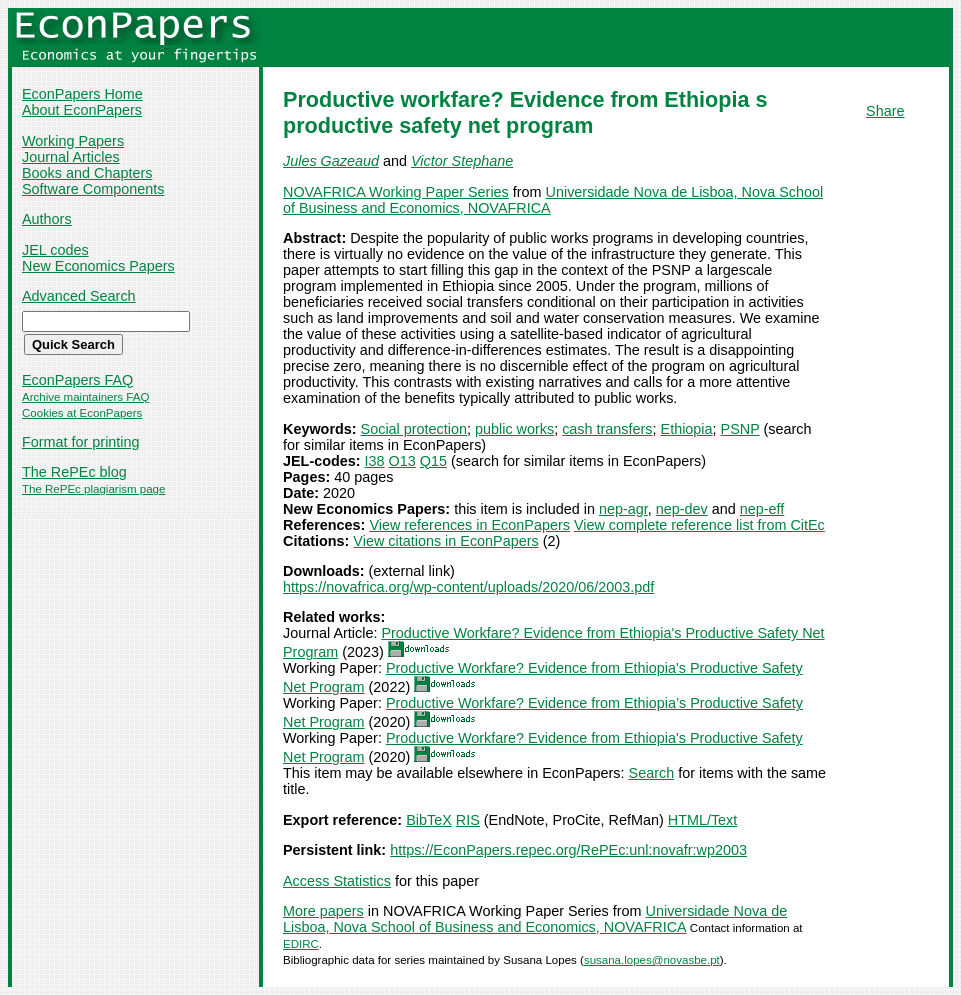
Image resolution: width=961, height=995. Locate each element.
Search (652, 773)
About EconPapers (82, 110)
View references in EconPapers (469, 525)
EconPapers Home (82, 94)
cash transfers (607, 429)
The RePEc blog (74, 472)
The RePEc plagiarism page (93, 489)
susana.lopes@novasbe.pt (652, 960)
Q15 (433, 461)
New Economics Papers (98, 266)
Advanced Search (79, 296)
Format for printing (81, 442)
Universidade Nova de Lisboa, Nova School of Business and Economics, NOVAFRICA (535, 919)
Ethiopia (687, 429)
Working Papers (73, 141)
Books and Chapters (87, 173)
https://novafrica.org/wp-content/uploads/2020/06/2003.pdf (468, 587)
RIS (468, 820)
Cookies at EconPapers (82, 413)
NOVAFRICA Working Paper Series (396, 192)
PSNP (740, 429)
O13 (402, 461)
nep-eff (762, 509)
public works (514, 429)
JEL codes (55, 250)
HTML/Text (703, 820)
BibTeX (429, 820)
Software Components (93, 189)
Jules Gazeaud (331, 161)
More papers (323, 911)
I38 (375, 461)
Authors (47, 219)
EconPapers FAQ (77, 380)
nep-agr (623, 509)
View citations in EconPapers (445, 541)
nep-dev (682, 509)
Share (885, 111)
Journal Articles (71, 157)
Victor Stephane (462, 161)
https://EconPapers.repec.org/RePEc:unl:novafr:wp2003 (568, 850)
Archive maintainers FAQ (85, 397)
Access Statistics (337, 881)
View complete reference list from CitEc (699, 525)
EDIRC (301, 944)
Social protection (414, 429)
